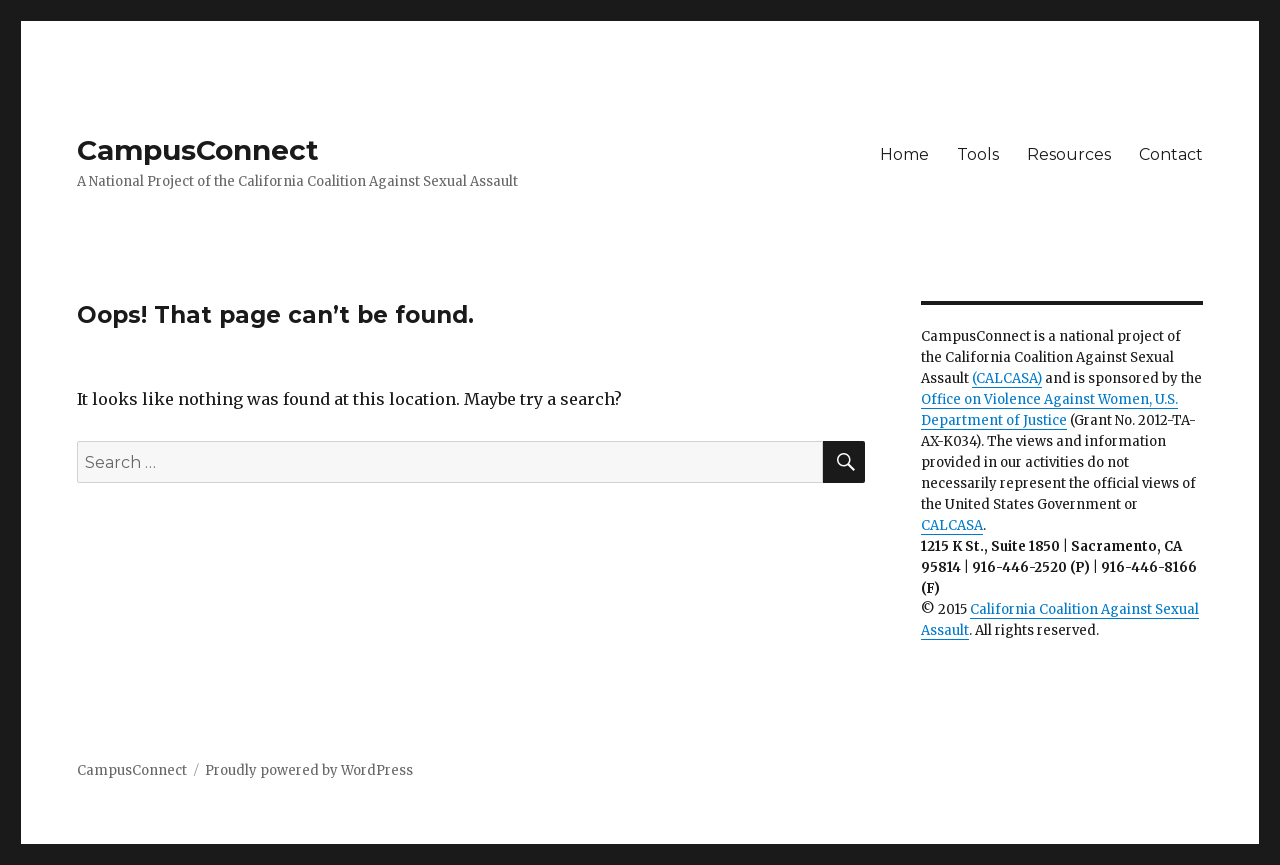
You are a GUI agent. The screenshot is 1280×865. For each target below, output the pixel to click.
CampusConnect (198, 150)
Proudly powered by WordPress (309, 770)
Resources (1069, 154)
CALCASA (952, 525)
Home (904, 154)
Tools (978, 154)
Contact (1171, 154)
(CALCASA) (1007, 378)
